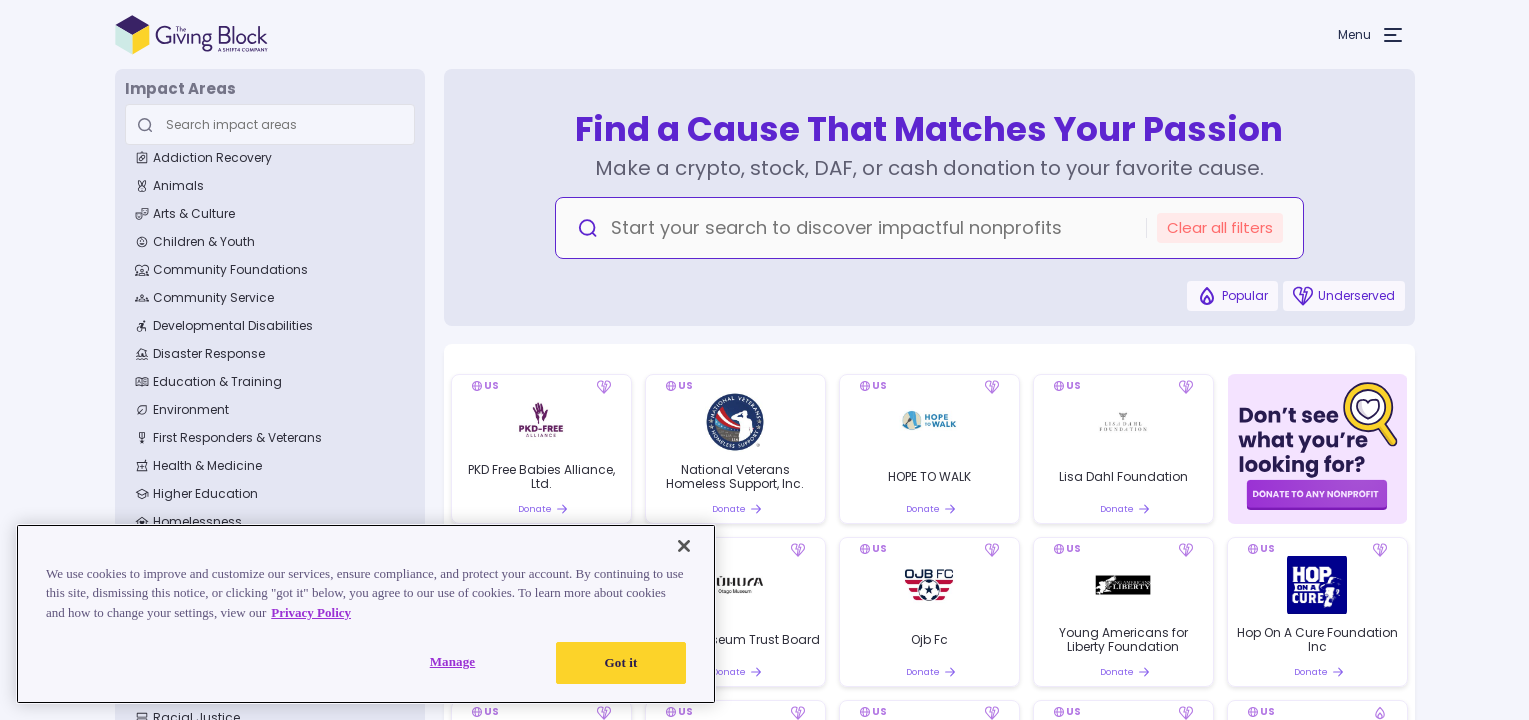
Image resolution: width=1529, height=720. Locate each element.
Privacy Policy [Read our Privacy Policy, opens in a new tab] (311, 612)
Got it (621, 662)
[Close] (684, 546)
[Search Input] (267, 124)
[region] (366, 614)
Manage (453, 661)
